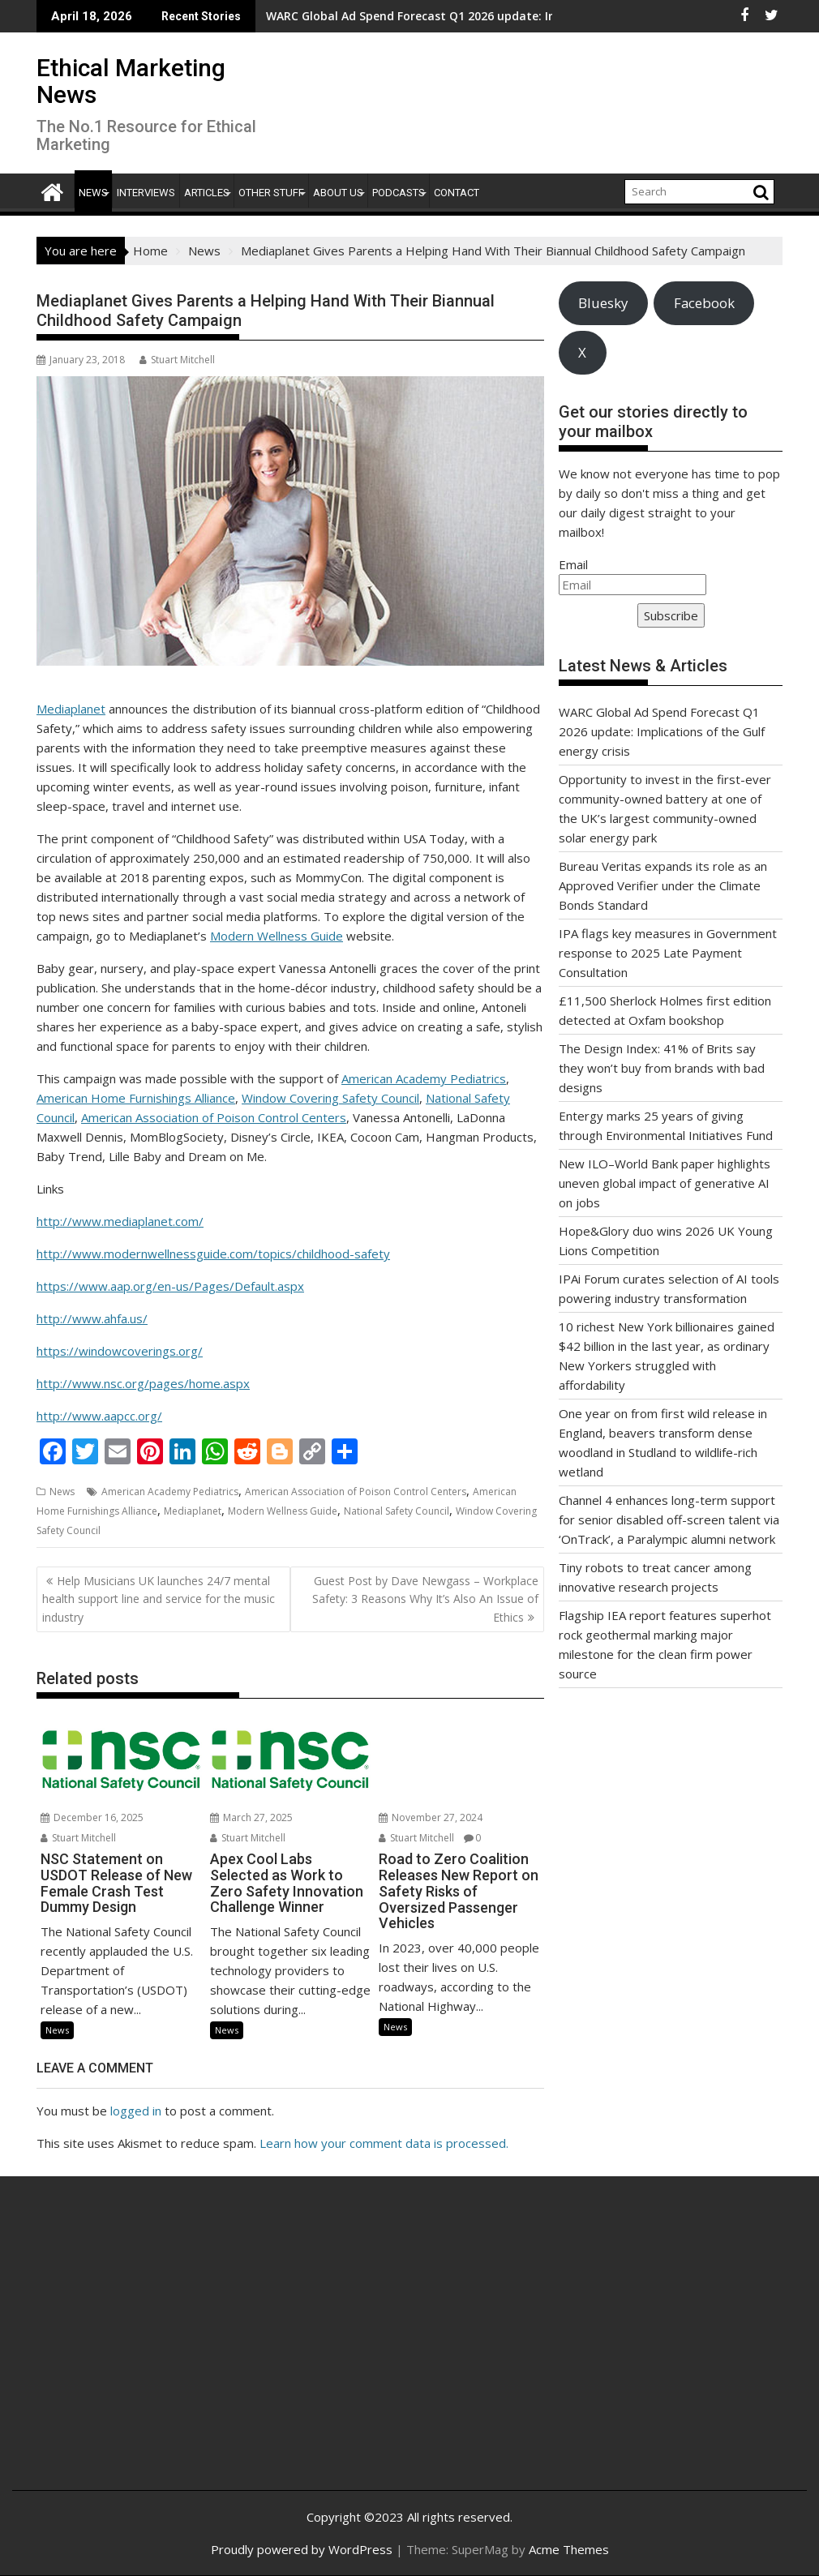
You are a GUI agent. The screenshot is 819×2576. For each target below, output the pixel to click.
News (93, 192)
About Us (338, 192)
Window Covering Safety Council (330, 1098)
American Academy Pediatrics (423, 1078)
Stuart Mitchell (177, 359)
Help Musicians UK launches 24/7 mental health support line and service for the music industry (158, 1599)
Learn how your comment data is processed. (383, 2143)
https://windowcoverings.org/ (119, 1351)
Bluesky (603, 303)
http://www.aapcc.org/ (99, 1416)
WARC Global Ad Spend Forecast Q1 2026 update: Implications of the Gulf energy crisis (370, 16)
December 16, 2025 (92, 1817)
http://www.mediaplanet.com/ (120, 1221)
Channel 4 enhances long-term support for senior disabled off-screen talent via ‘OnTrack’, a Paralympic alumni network (669, 1519)
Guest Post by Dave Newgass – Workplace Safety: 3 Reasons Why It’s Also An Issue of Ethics (425, 1599)
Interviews (146, 192)
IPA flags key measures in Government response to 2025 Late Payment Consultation (668, 952)
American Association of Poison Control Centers (213, 1117)
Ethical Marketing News (130, 81)
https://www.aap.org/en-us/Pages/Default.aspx (170, 1286)
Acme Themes (569, 2549)
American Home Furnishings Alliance (135, 1098)
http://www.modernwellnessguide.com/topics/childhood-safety (213, 1253)
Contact (456, 192)
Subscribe (671, 615)
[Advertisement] (156, 2350)
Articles (206, 192)
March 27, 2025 (251, 1817)
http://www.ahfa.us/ (92, 1318)
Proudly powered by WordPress (301, 2549)
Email (573, 564)
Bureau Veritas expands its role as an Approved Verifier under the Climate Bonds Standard (663, 885)
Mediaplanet (70, 709)
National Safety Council (396, 1511)
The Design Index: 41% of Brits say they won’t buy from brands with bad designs (662, 1067)
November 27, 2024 (430, 1817)
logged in (135, 2110)
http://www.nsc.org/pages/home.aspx (143, 1383)
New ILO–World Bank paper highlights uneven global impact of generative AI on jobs (664, 1183)
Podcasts (398, 192)
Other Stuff (271, 192)
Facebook (704, 303)
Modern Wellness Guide (276, 936)
